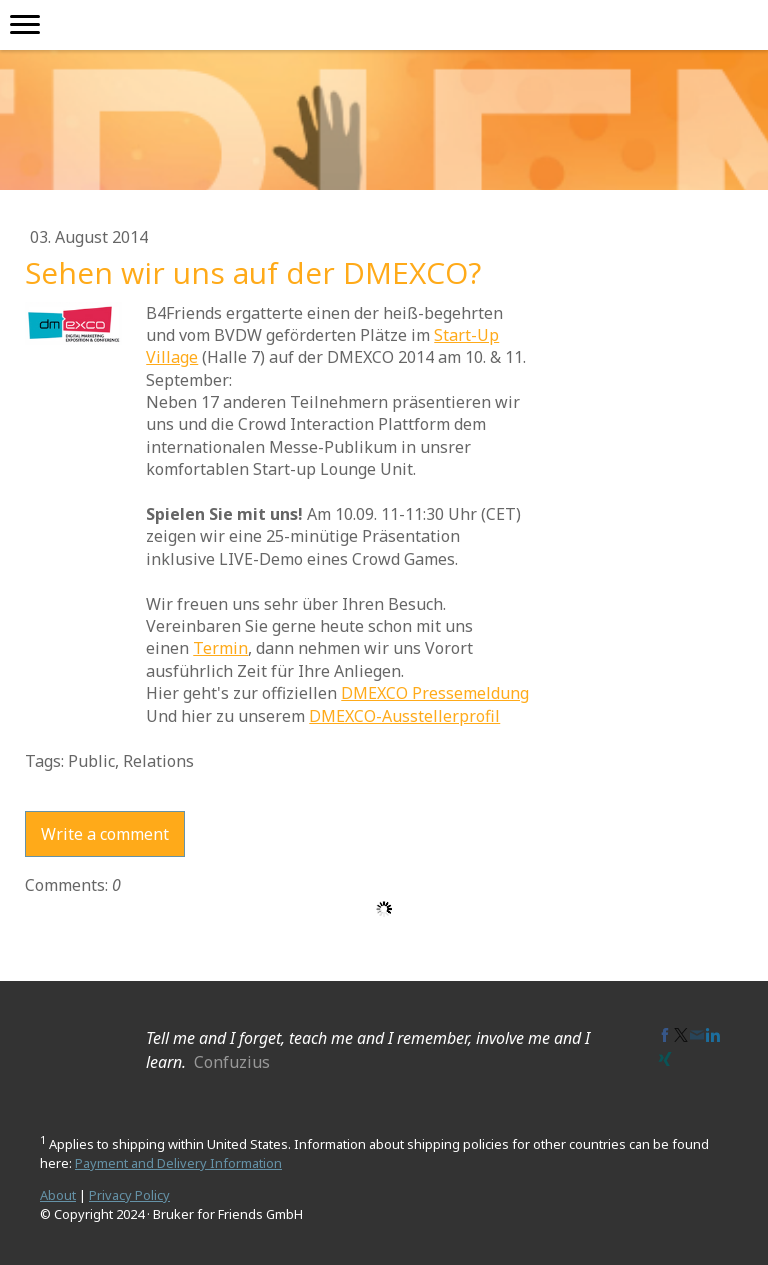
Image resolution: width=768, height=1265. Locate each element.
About (58, 1195)
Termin (220, 648)
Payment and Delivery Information (178, 1163)
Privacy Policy (129, 1195)
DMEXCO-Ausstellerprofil (404, 716)
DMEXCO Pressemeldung (435, 693)
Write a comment (105, 834)
